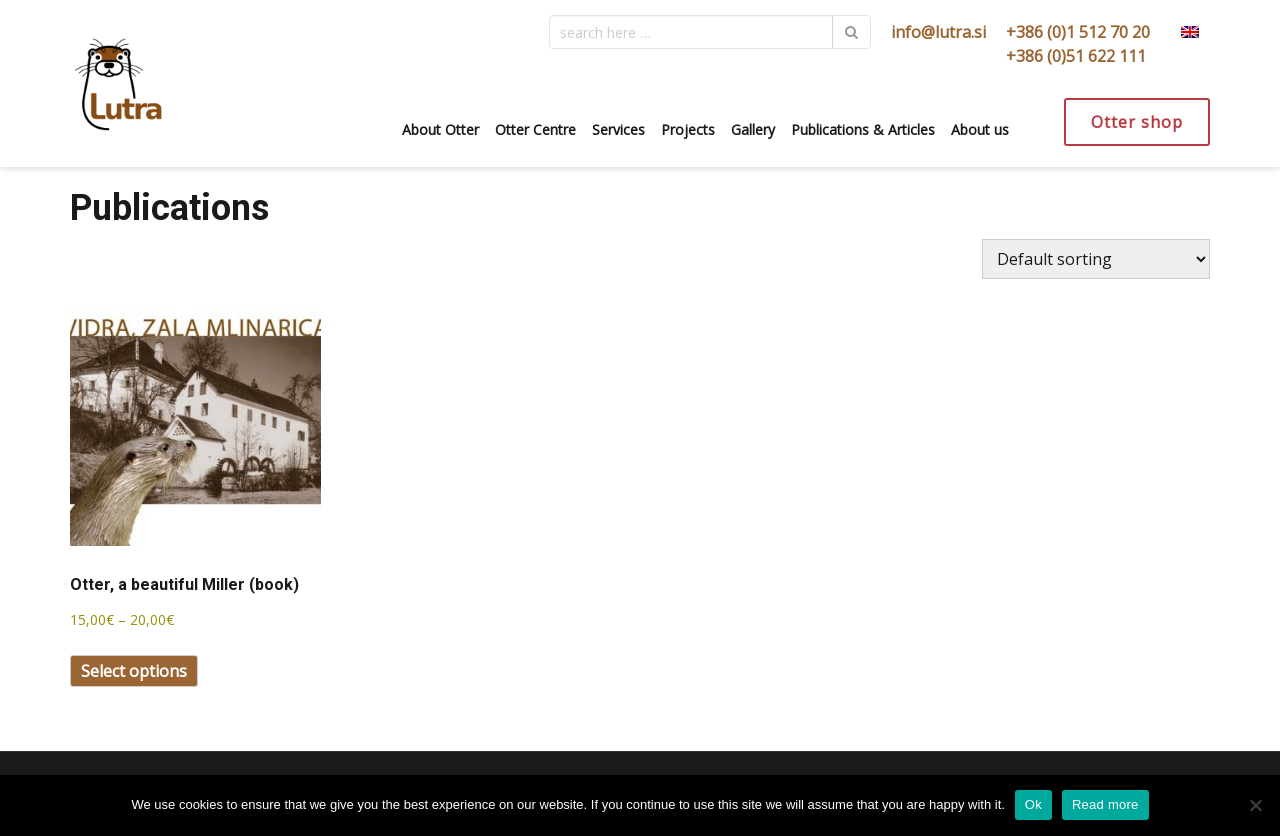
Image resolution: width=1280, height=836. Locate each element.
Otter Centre (535, 129)
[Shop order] (1096, 259)
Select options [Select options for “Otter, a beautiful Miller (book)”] (134, 671)
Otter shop (1137, 122)
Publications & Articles (863, 129)
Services (618, 129)
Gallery (753, 129)
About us (980, 129)
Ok (1033, 804)
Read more (1105, 804)
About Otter (440, 129)
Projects (688, 129)
